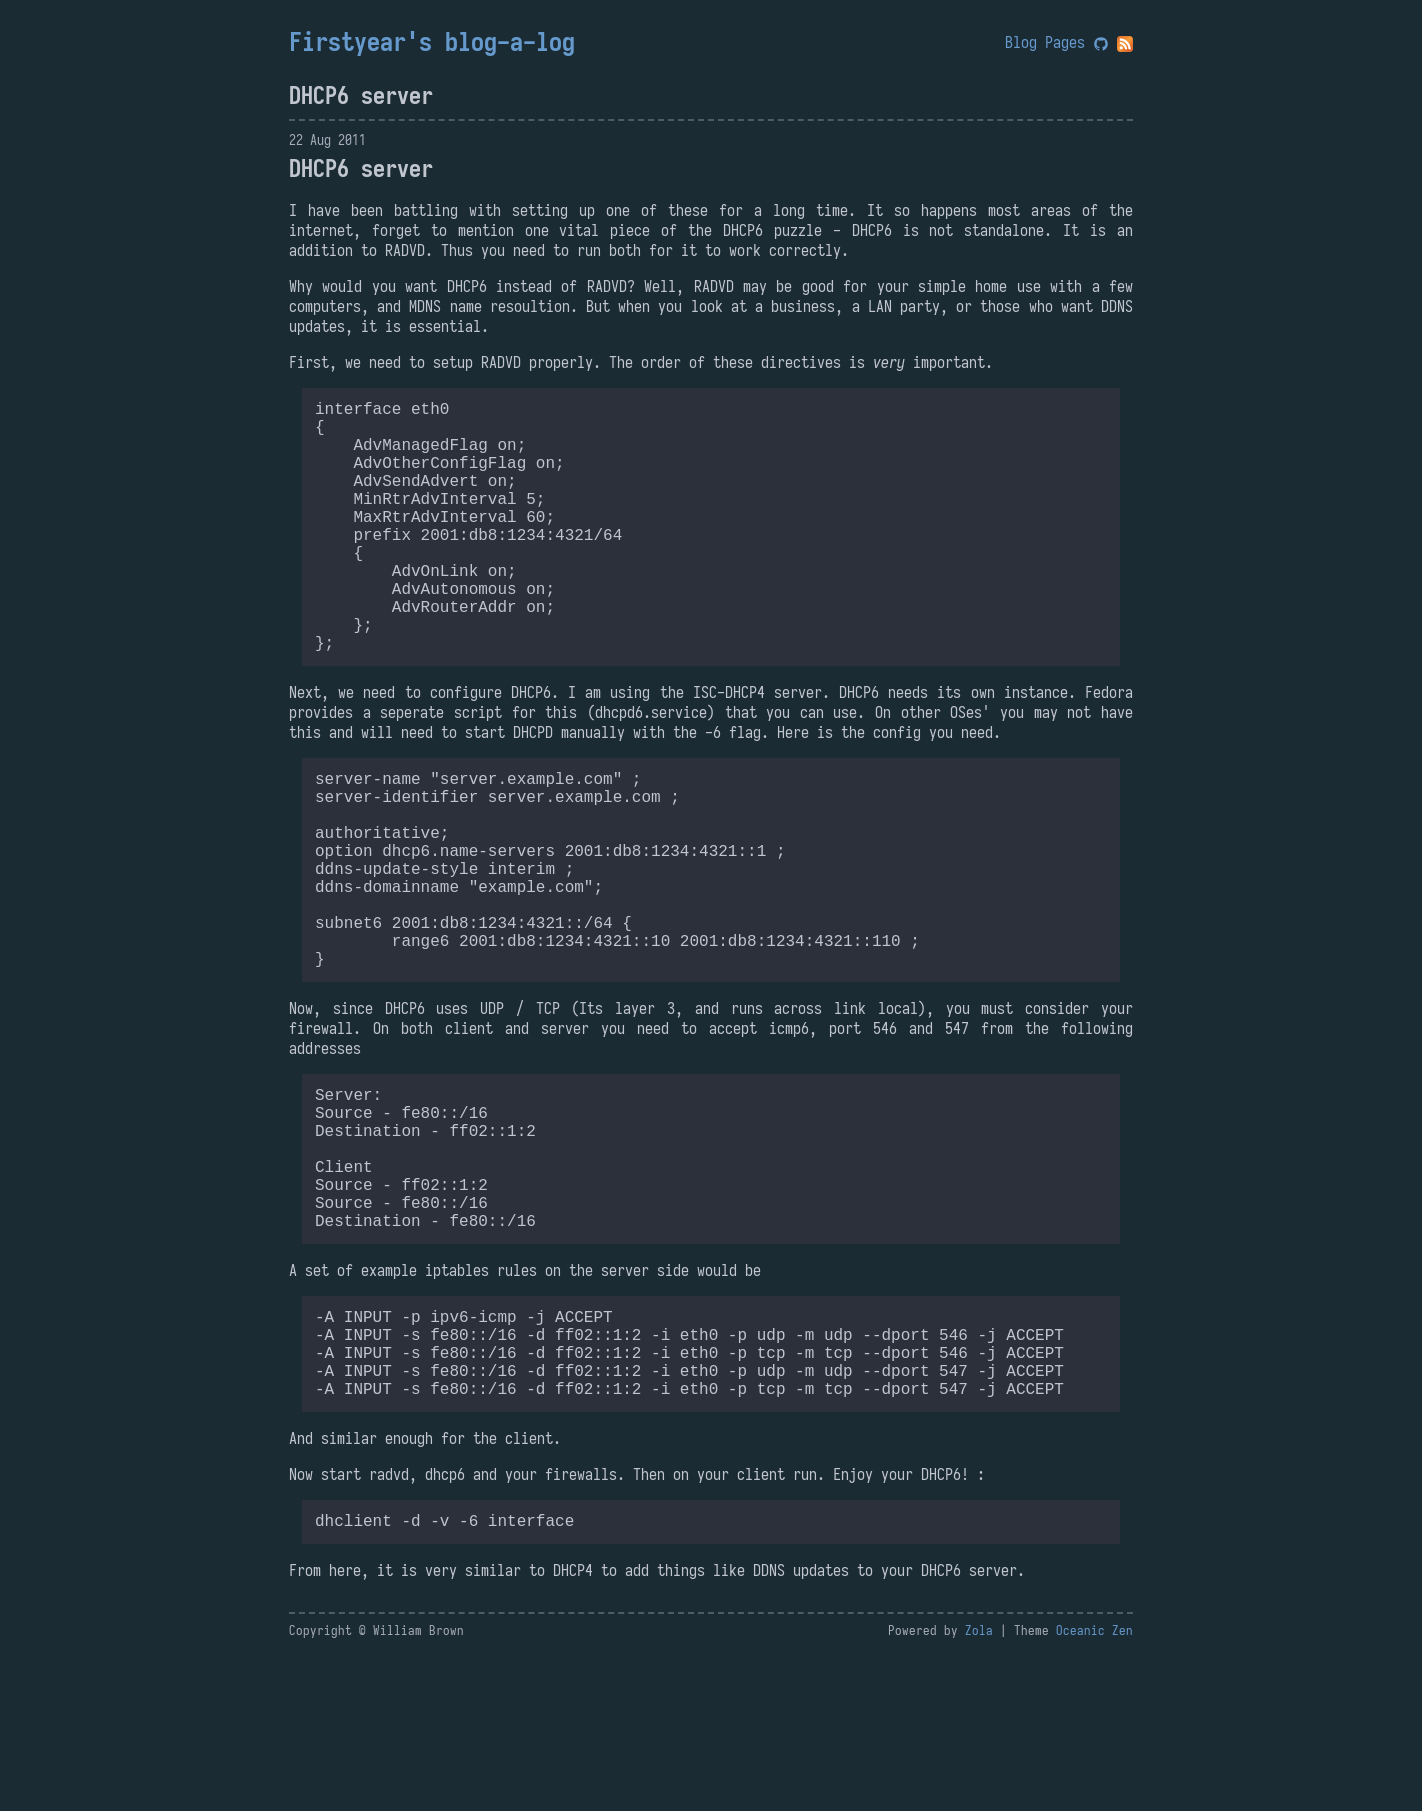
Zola (979, 1786)
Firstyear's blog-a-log (432, 42)
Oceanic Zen (1094, 1786)
